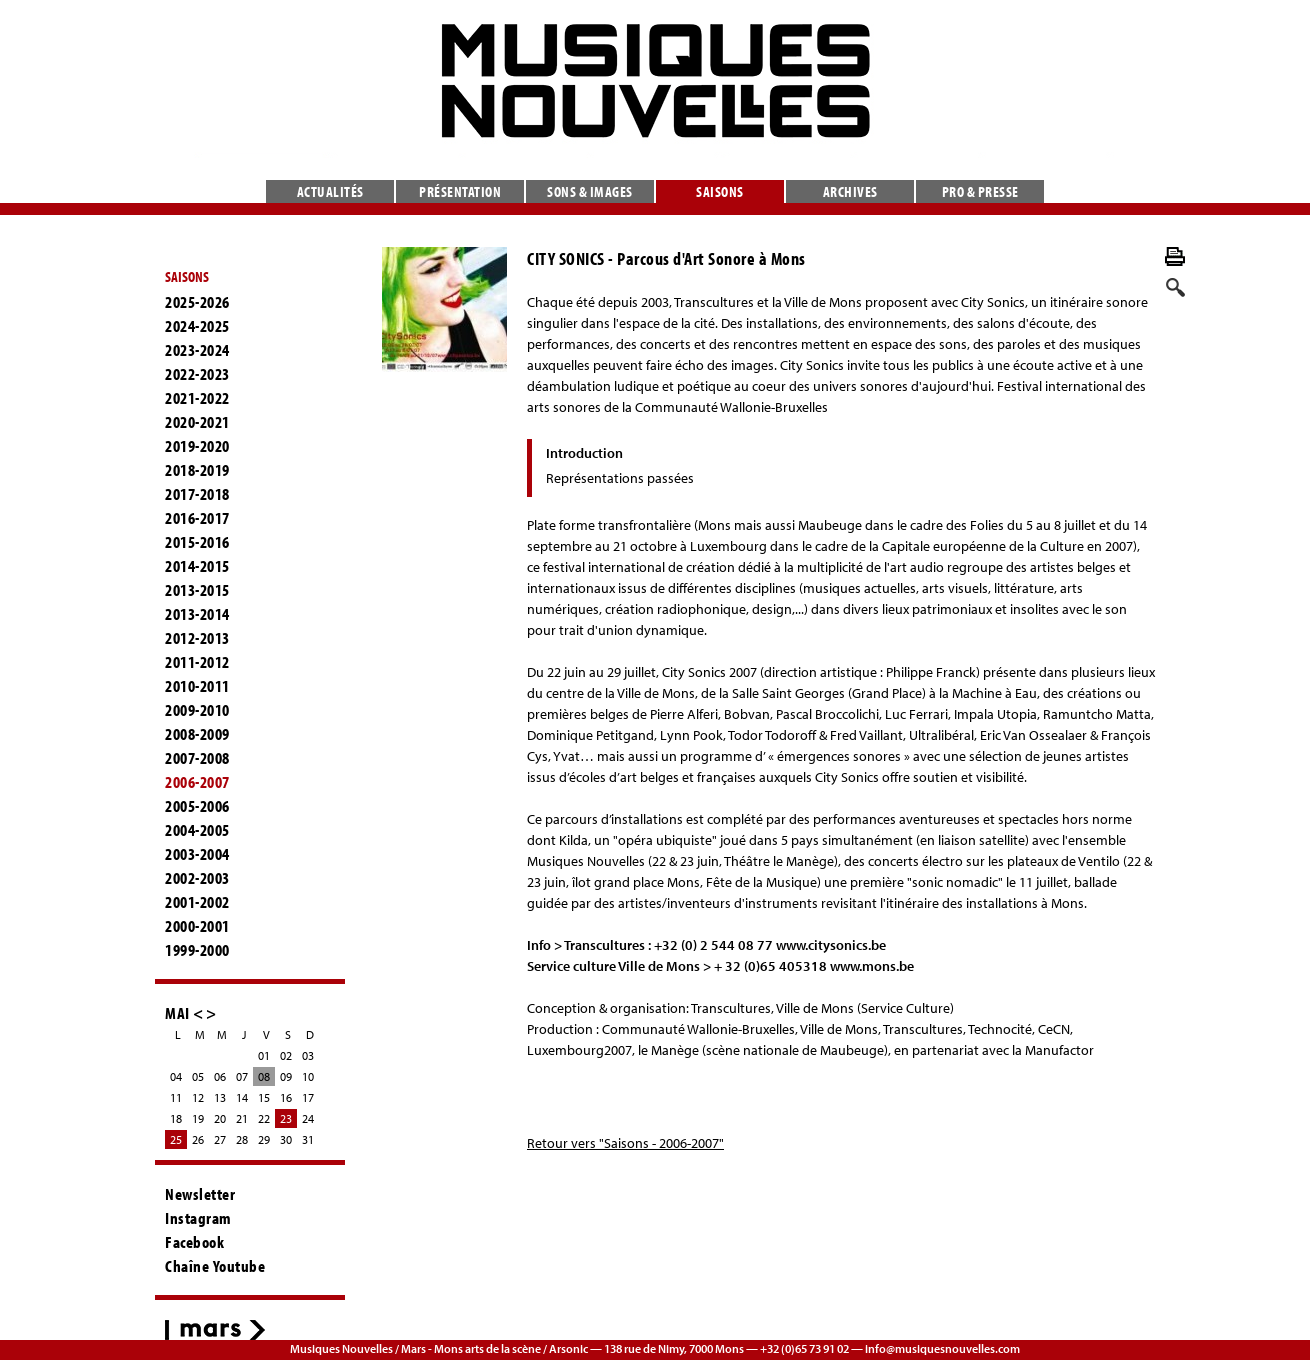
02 (286, 1055)
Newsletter (200, 1194)
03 (308, 1055)
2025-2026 (197, 302)
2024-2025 (197, 326)
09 (286, 1076)
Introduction (584, 453)
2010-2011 (197, 686)
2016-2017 (197, 518)
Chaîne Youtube (215, 1266)
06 (220, 1076)
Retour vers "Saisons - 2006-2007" (625, 1143)
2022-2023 (197, 374)
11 (176, 1097)
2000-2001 (197, 926)
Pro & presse (980, 191)
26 (198, 1139)
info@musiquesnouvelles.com (942, 1348)
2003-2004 (197, 854)
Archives (850, 191)
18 (176, 1118)
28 (242, 1139)
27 (220, 1139)
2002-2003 (197, 878)
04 (176, 1076)
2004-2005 (197, 830)
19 (198, 1118)
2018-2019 (197, 470)
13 (220, 1097)
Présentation (460, 191)
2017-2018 (197, 494)
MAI (177, 1012)
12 (198, 1097)
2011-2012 (197, 662)
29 (264, 1139)
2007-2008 (197, 758)
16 (286, 1097)
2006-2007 (197, 782)
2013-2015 (197, 590)
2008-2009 (197, 734)
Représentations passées (620, 478)
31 (308, 1139)
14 (242, 1097)
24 (308, 1118)
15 (264, 1097)
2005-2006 (197, 806)
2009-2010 (197, 710)
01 (264, 1055)
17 (308, 1097)
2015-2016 (197, 542)
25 (176, 1139)
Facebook (194, 1242)
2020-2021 (197, 422)
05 (198, 1076)
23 (286, 1118)
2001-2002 (197, 902)
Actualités (330, 191)
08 (264, 1076)
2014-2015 (197, 566)
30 (286, 1139)
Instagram (198, 1218)
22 (264, 1118)
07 (242, 1076)
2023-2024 (197, 350)
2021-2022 (197, 398)
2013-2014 (197, 614)
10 (308, 1076)
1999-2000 (197, 950)
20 (220, 1118)
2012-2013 (197, 638)
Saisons (720, 191)
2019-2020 (197, 446)
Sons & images (590, 191)
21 (242, 1118)
